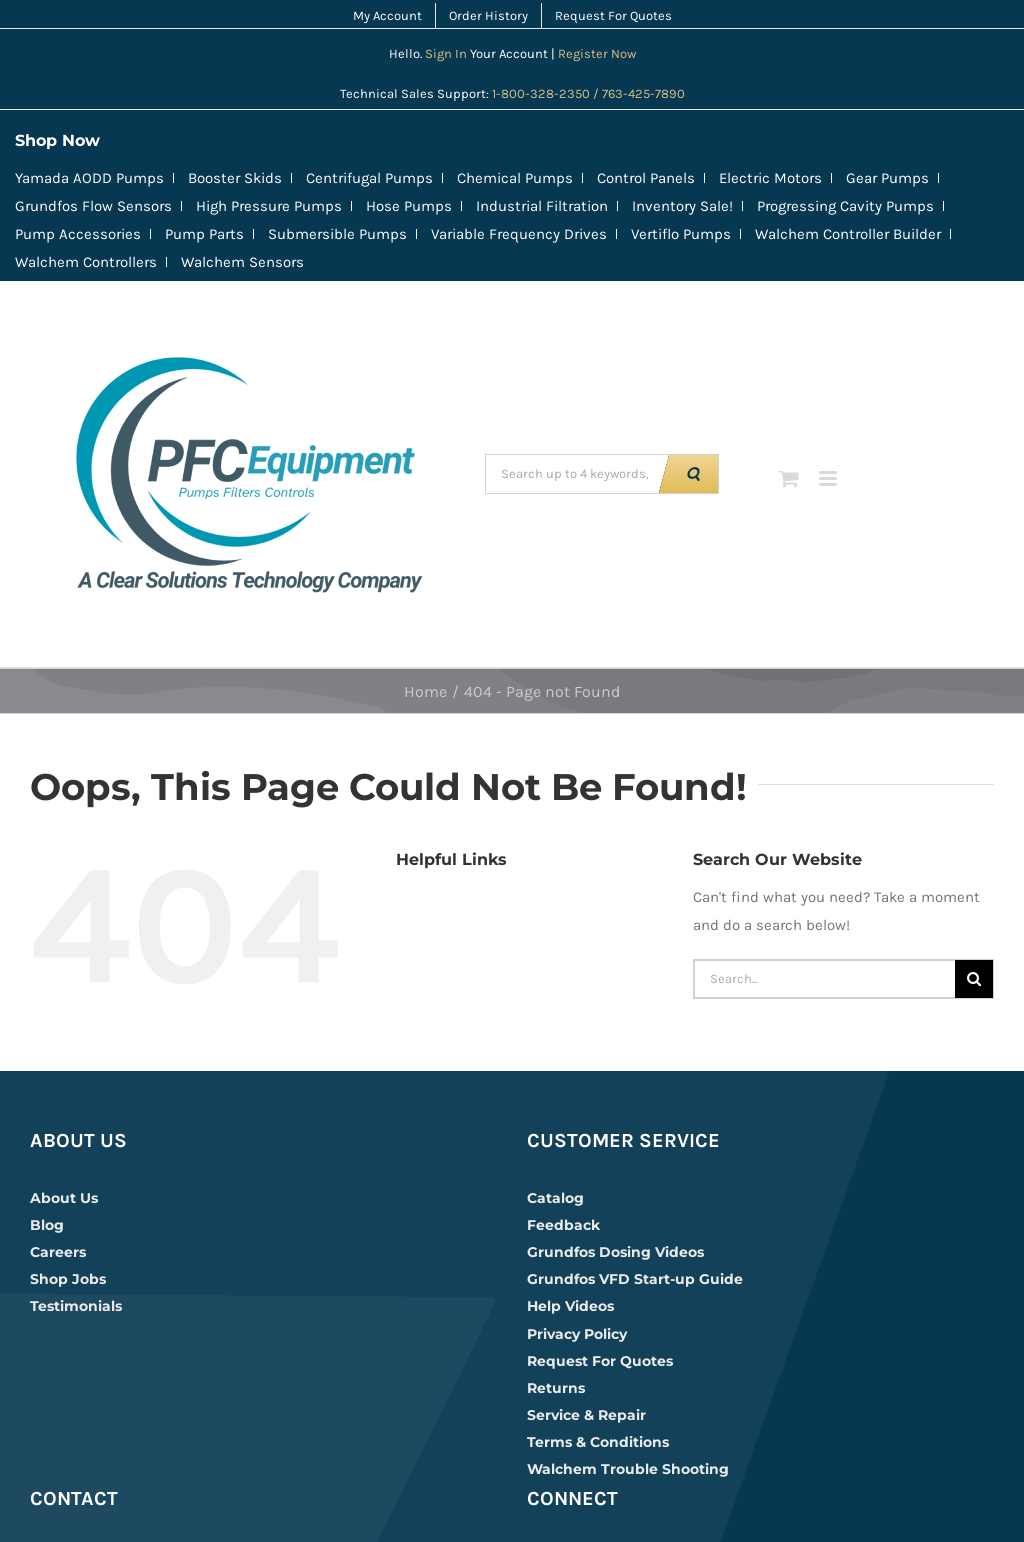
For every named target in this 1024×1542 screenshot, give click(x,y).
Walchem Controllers (86, 262)
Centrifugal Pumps (369, 178)
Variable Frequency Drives (519, 234)
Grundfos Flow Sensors (93, 206)
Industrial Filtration (542, 206)
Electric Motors (770, 178)
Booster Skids (235, 178)
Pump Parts (204, 234)
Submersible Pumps (337, 234)
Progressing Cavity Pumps (845, 206)
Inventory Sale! (682, 206)
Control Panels (646, 178)
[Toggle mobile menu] (829, 478)
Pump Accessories (78, 234)
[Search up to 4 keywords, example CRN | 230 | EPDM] (575, 474)
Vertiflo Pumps (681, 234)
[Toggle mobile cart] (789, 478)
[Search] (974, 979)
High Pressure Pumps (269, 206)
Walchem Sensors (242, 262)
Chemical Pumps (515, 178)
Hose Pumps (409, 206)
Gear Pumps (887, 178)
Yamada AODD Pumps (89, 178)
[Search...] (824, 979)
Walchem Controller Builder (848, 234)
